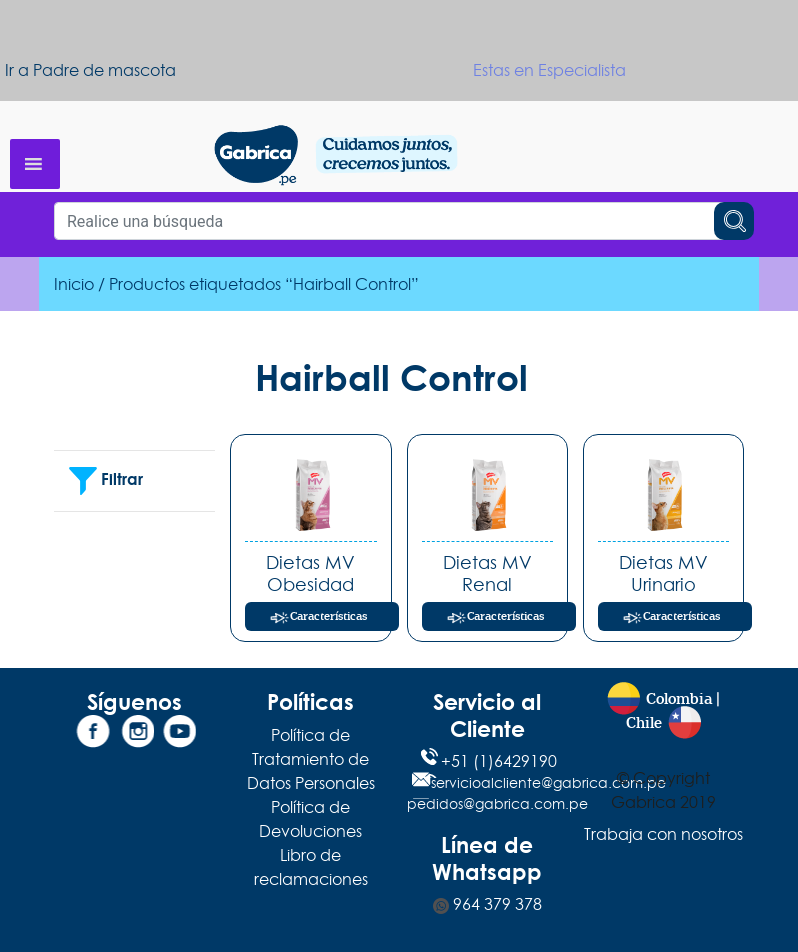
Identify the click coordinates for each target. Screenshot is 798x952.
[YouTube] (177, 735)
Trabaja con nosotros (663, 834)
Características (328, 616)
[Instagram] (135, 735)
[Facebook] (93, 735)
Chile (644, 723)
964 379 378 (487, 904)
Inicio (74, 284)
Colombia (679, 699)
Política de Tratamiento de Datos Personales (311, 759)
